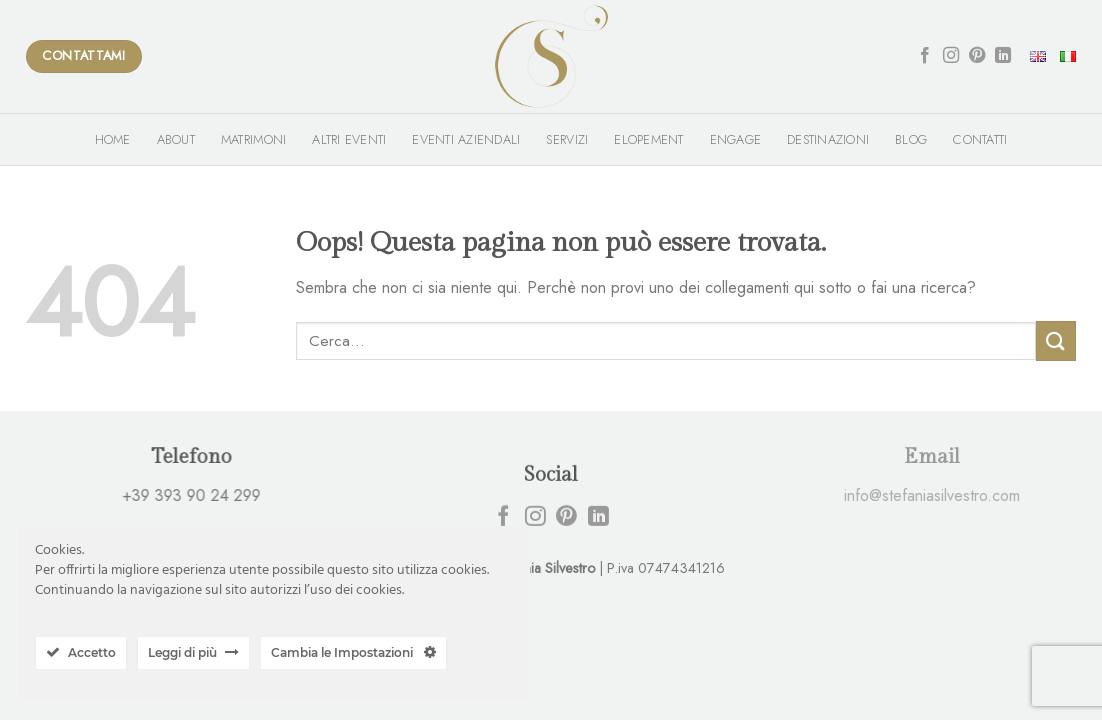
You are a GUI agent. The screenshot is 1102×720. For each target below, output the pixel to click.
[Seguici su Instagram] (951, 56)
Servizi (567, 139)
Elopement (648, 139)
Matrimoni (253, 139)
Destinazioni (828, 139)
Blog (911, 139)
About (176, 139)
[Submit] (1056, 340)
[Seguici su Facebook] (925, 56)
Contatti (980, 139)
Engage (736, 139)
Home (113, 139)
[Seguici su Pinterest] (977, 56)
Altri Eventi (349, 139)
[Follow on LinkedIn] (1003, 56)
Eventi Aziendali (466, 139)
